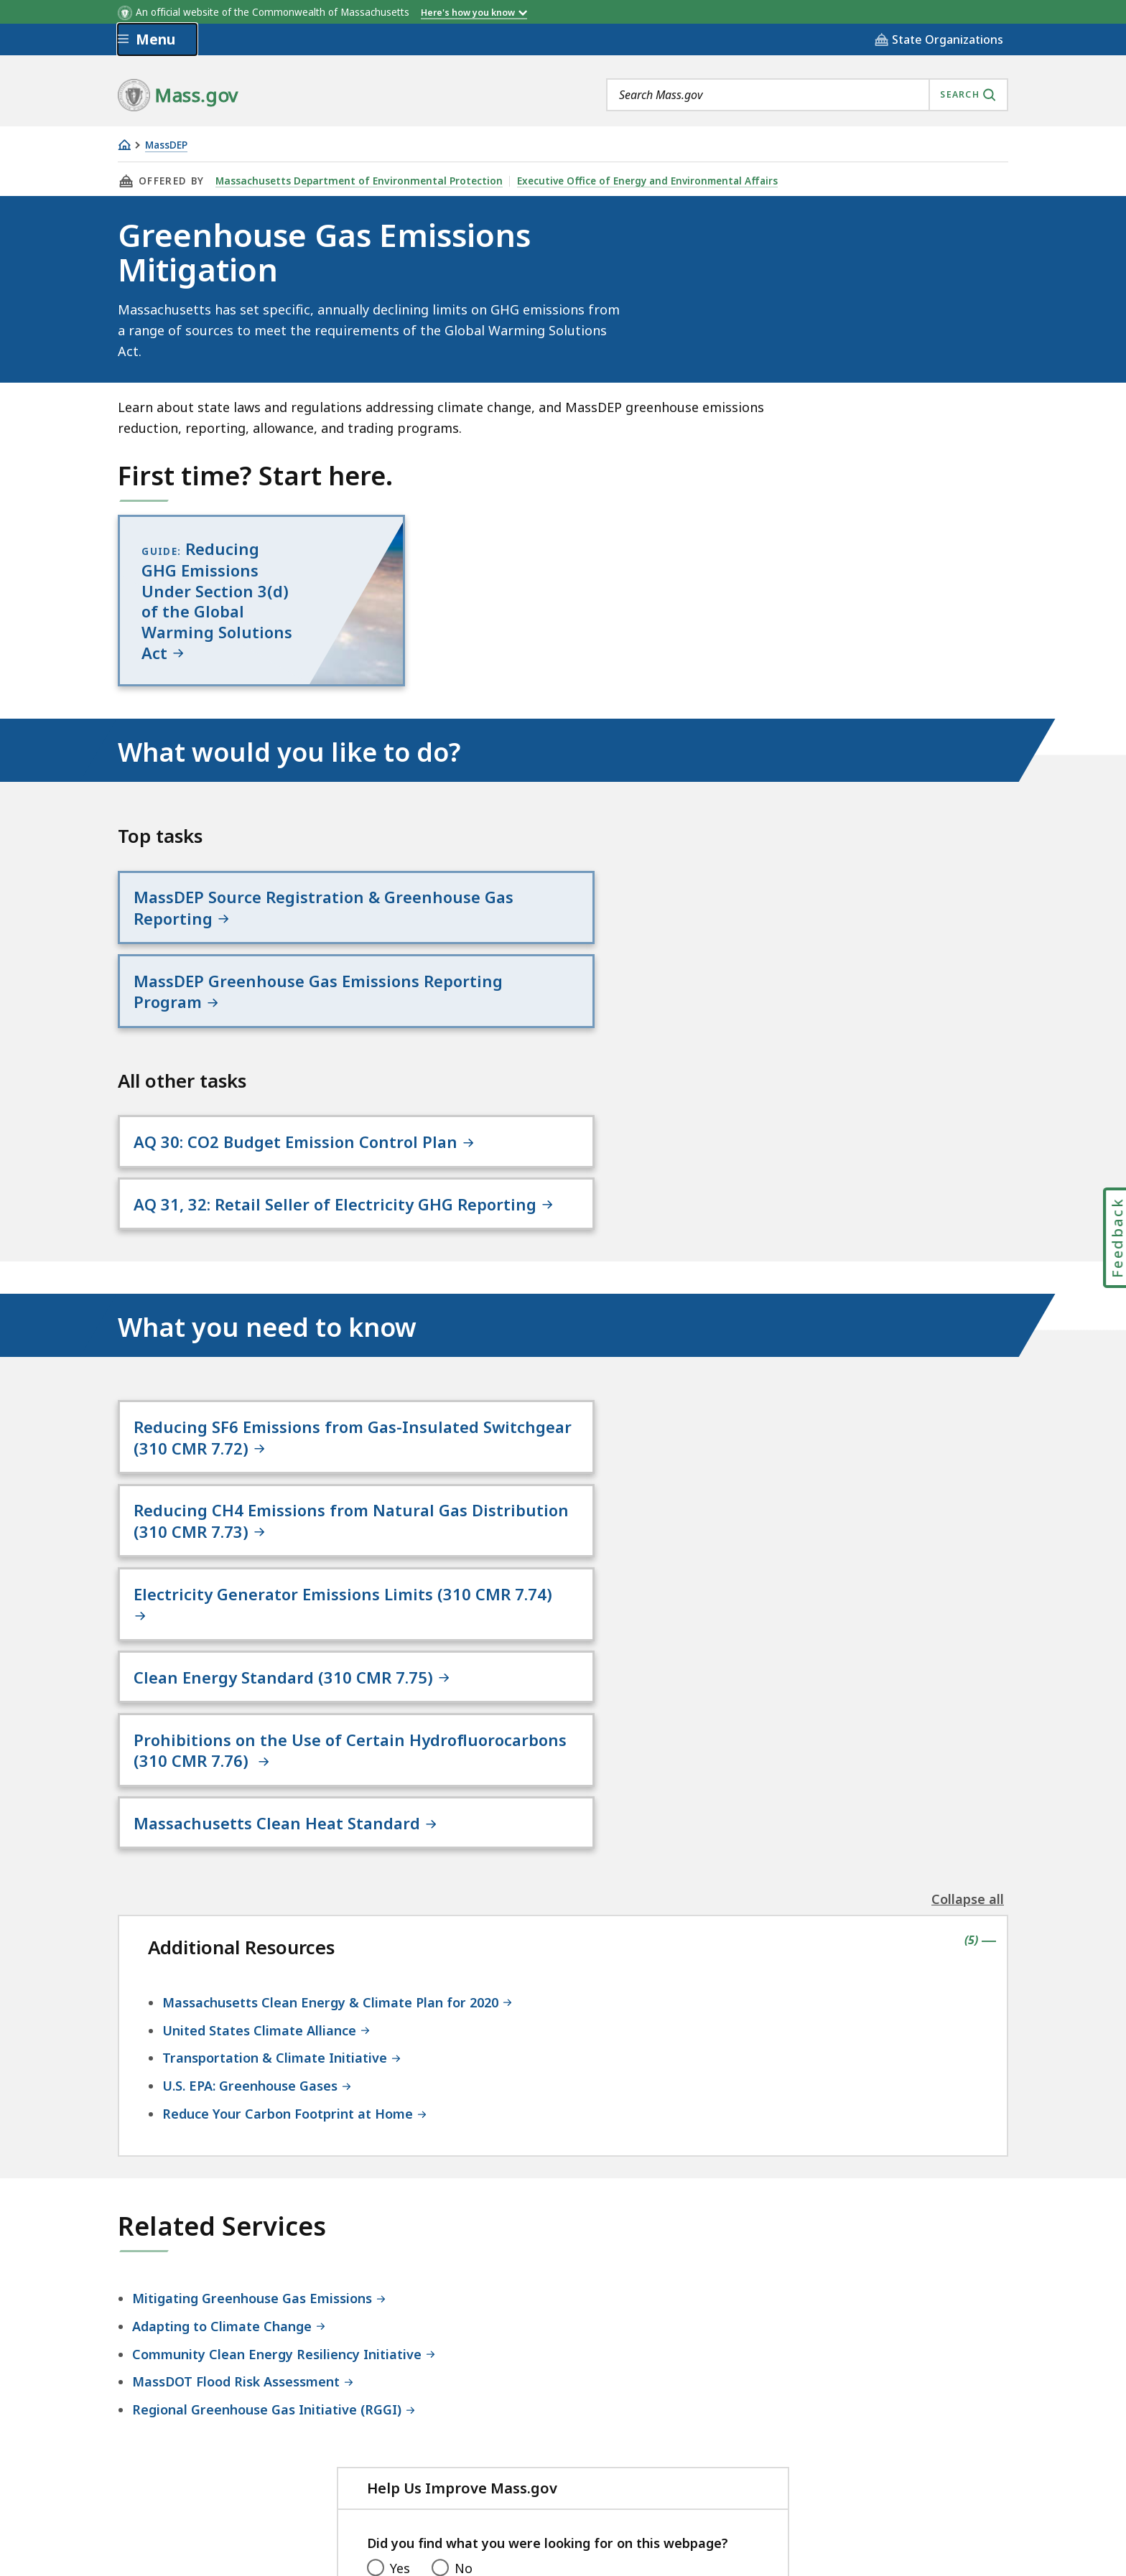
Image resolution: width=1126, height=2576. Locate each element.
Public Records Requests (601, 2456)
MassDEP (166, 145)
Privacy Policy (367, 2456)
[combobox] (807, 94)
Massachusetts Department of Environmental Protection (355, 180)
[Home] (124, 144)
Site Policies (466, 2456)
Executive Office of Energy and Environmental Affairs (641, 180)
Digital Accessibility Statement (211, 2456)
